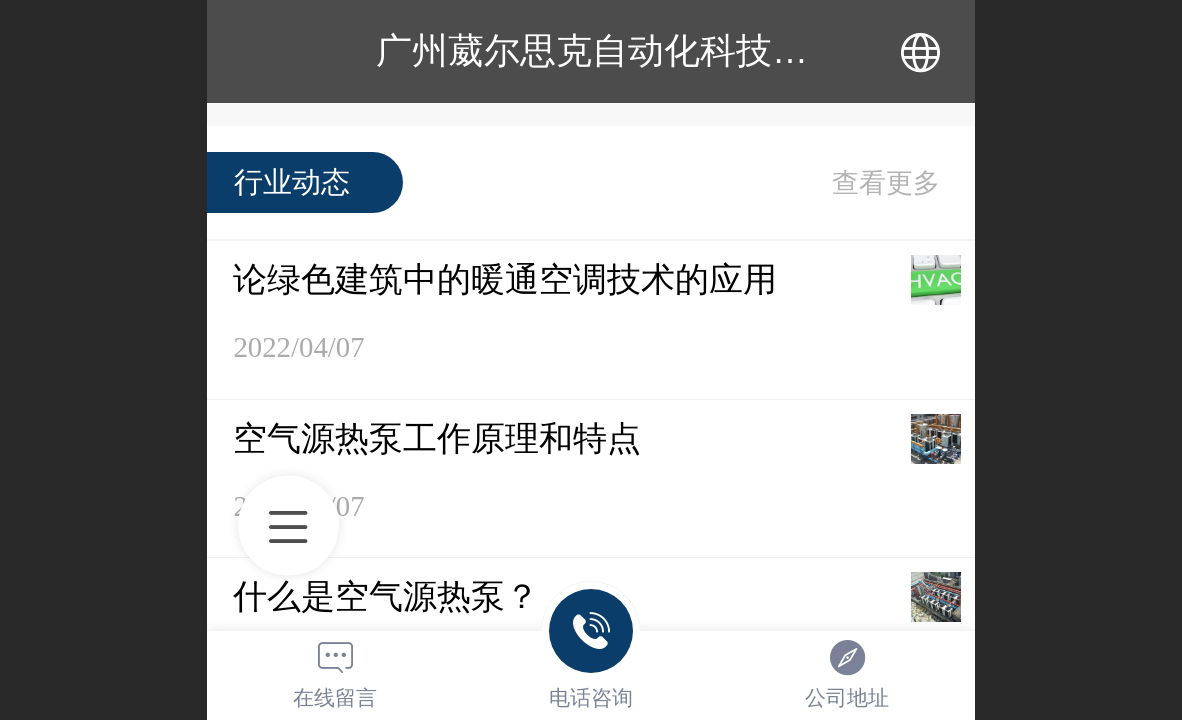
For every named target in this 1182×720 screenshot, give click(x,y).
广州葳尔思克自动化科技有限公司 (646, 50)
